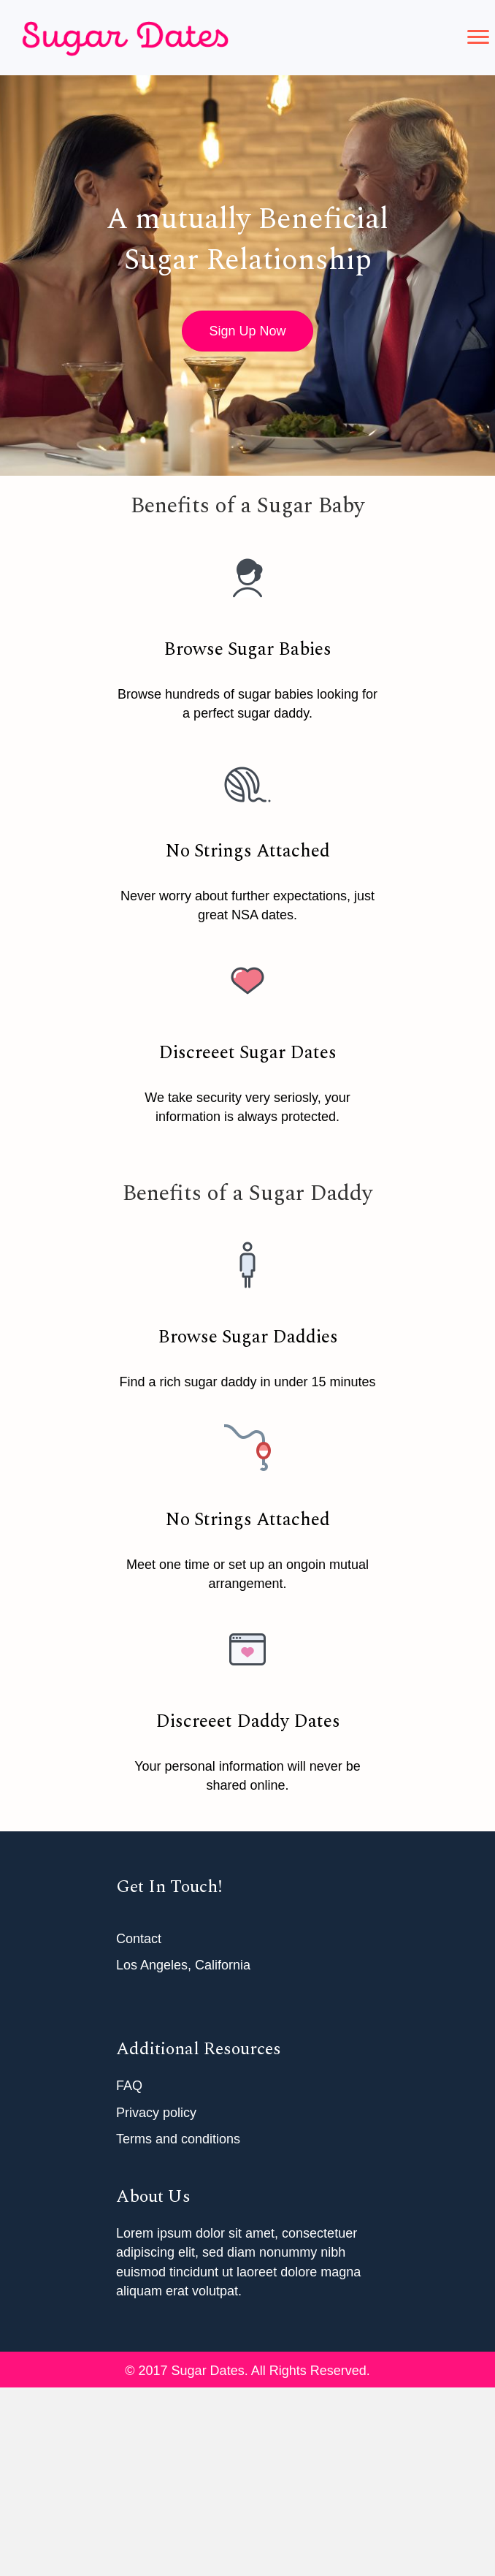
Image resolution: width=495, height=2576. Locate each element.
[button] (478, 37)
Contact (138, 1938)
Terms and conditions (178, 2139)
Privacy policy (156, 2112)
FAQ (129, 2085)
